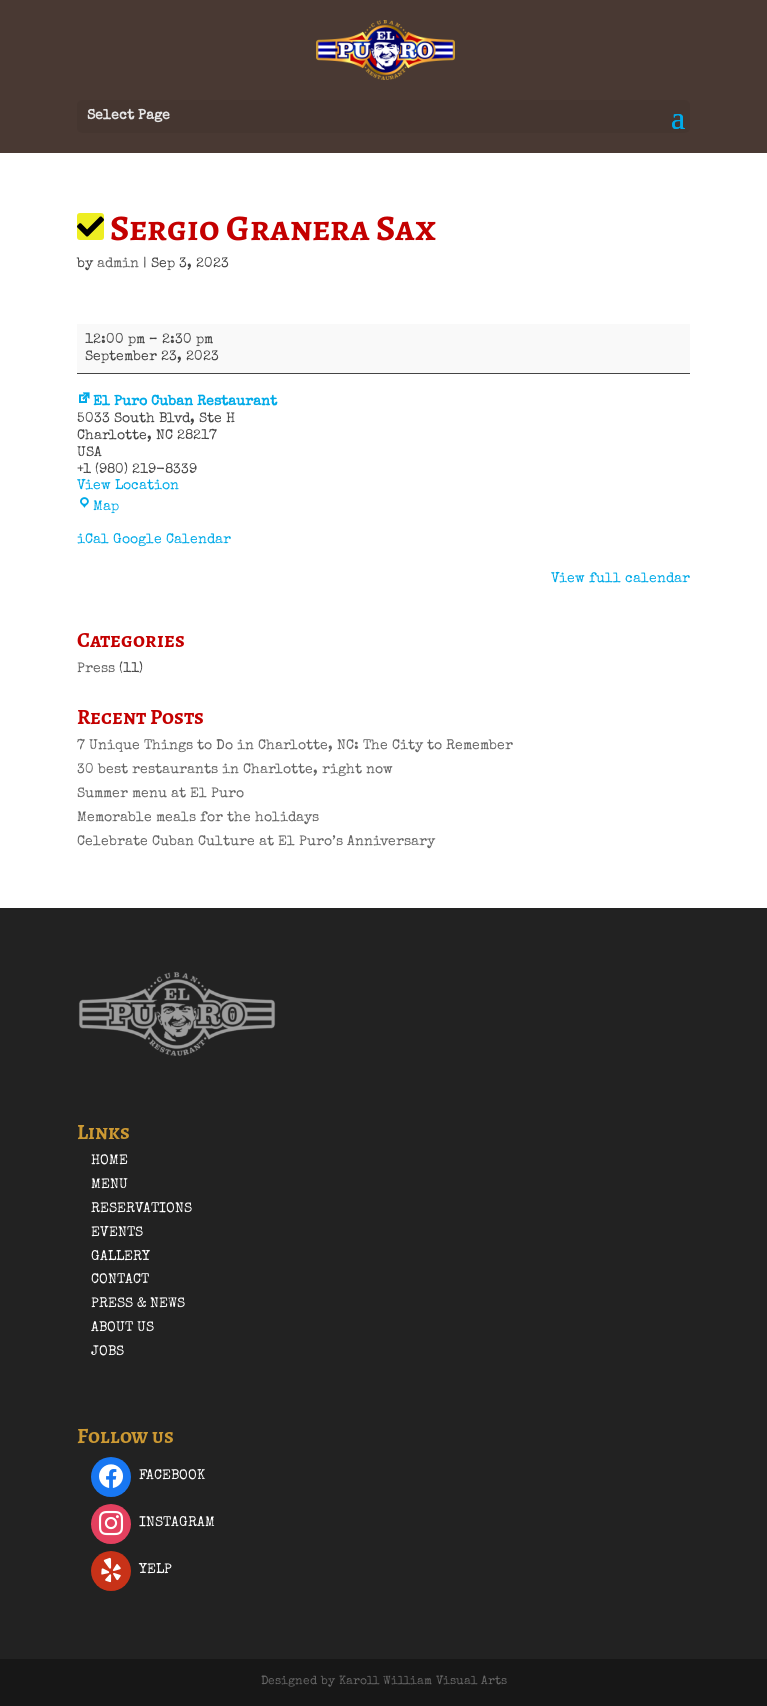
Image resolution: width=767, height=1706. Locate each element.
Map (98, 507)
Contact (120, 1280)
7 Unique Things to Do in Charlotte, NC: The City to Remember (295, 746)
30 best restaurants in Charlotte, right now (235, 770)
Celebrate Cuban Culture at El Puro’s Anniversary (256, 842)
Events (117, 1233)
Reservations (141, 1209)
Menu (109, 1185)
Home (109, 1161)
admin (118, 264)
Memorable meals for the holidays (198, 818)
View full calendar (620, 579)
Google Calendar (172, 540)
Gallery (120, 1257)
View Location (128, 486)
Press (96, 669)
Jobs (107, 1352)
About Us (122, 1328)
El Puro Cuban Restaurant (177, 402)
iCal (93, 540)
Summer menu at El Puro (160, 794)
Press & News (138, 1304)
